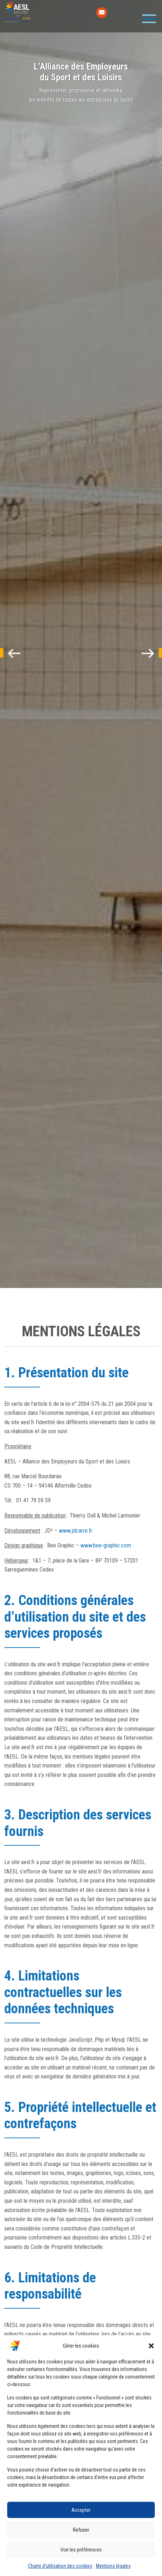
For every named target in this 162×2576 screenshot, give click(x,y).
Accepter (81, 2510)
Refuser (81, 2530)
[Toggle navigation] (147, 19)
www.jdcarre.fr (75, 1530)
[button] (151, 2345)
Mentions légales (113, 2566)
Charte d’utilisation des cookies (60, 2566)
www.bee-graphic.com (105, 1545)
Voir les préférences (81, 2549)
